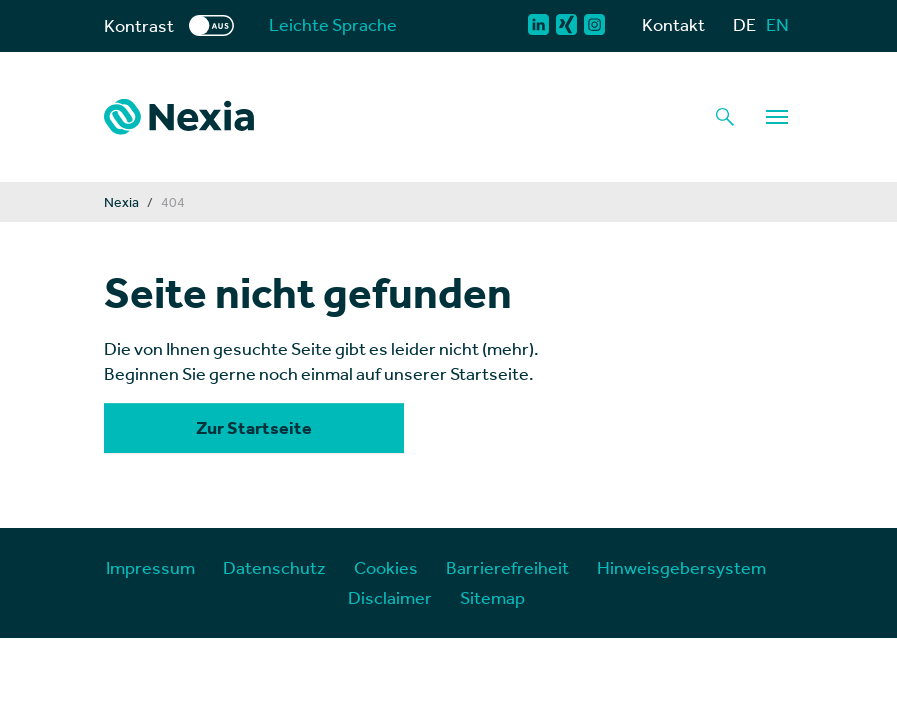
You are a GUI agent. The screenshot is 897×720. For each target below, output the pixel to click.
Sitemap (492, 597)
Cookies (386, 567)
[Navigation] (777, 117)
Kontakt (673, 24)
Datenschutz (274, 567)
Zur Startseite (254, 428)
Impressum (150, 567)
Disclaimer (390, 597)
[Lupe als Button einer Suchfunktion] (725, 117)
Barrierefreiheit (507, 567)
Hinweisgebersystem (681, 567)
